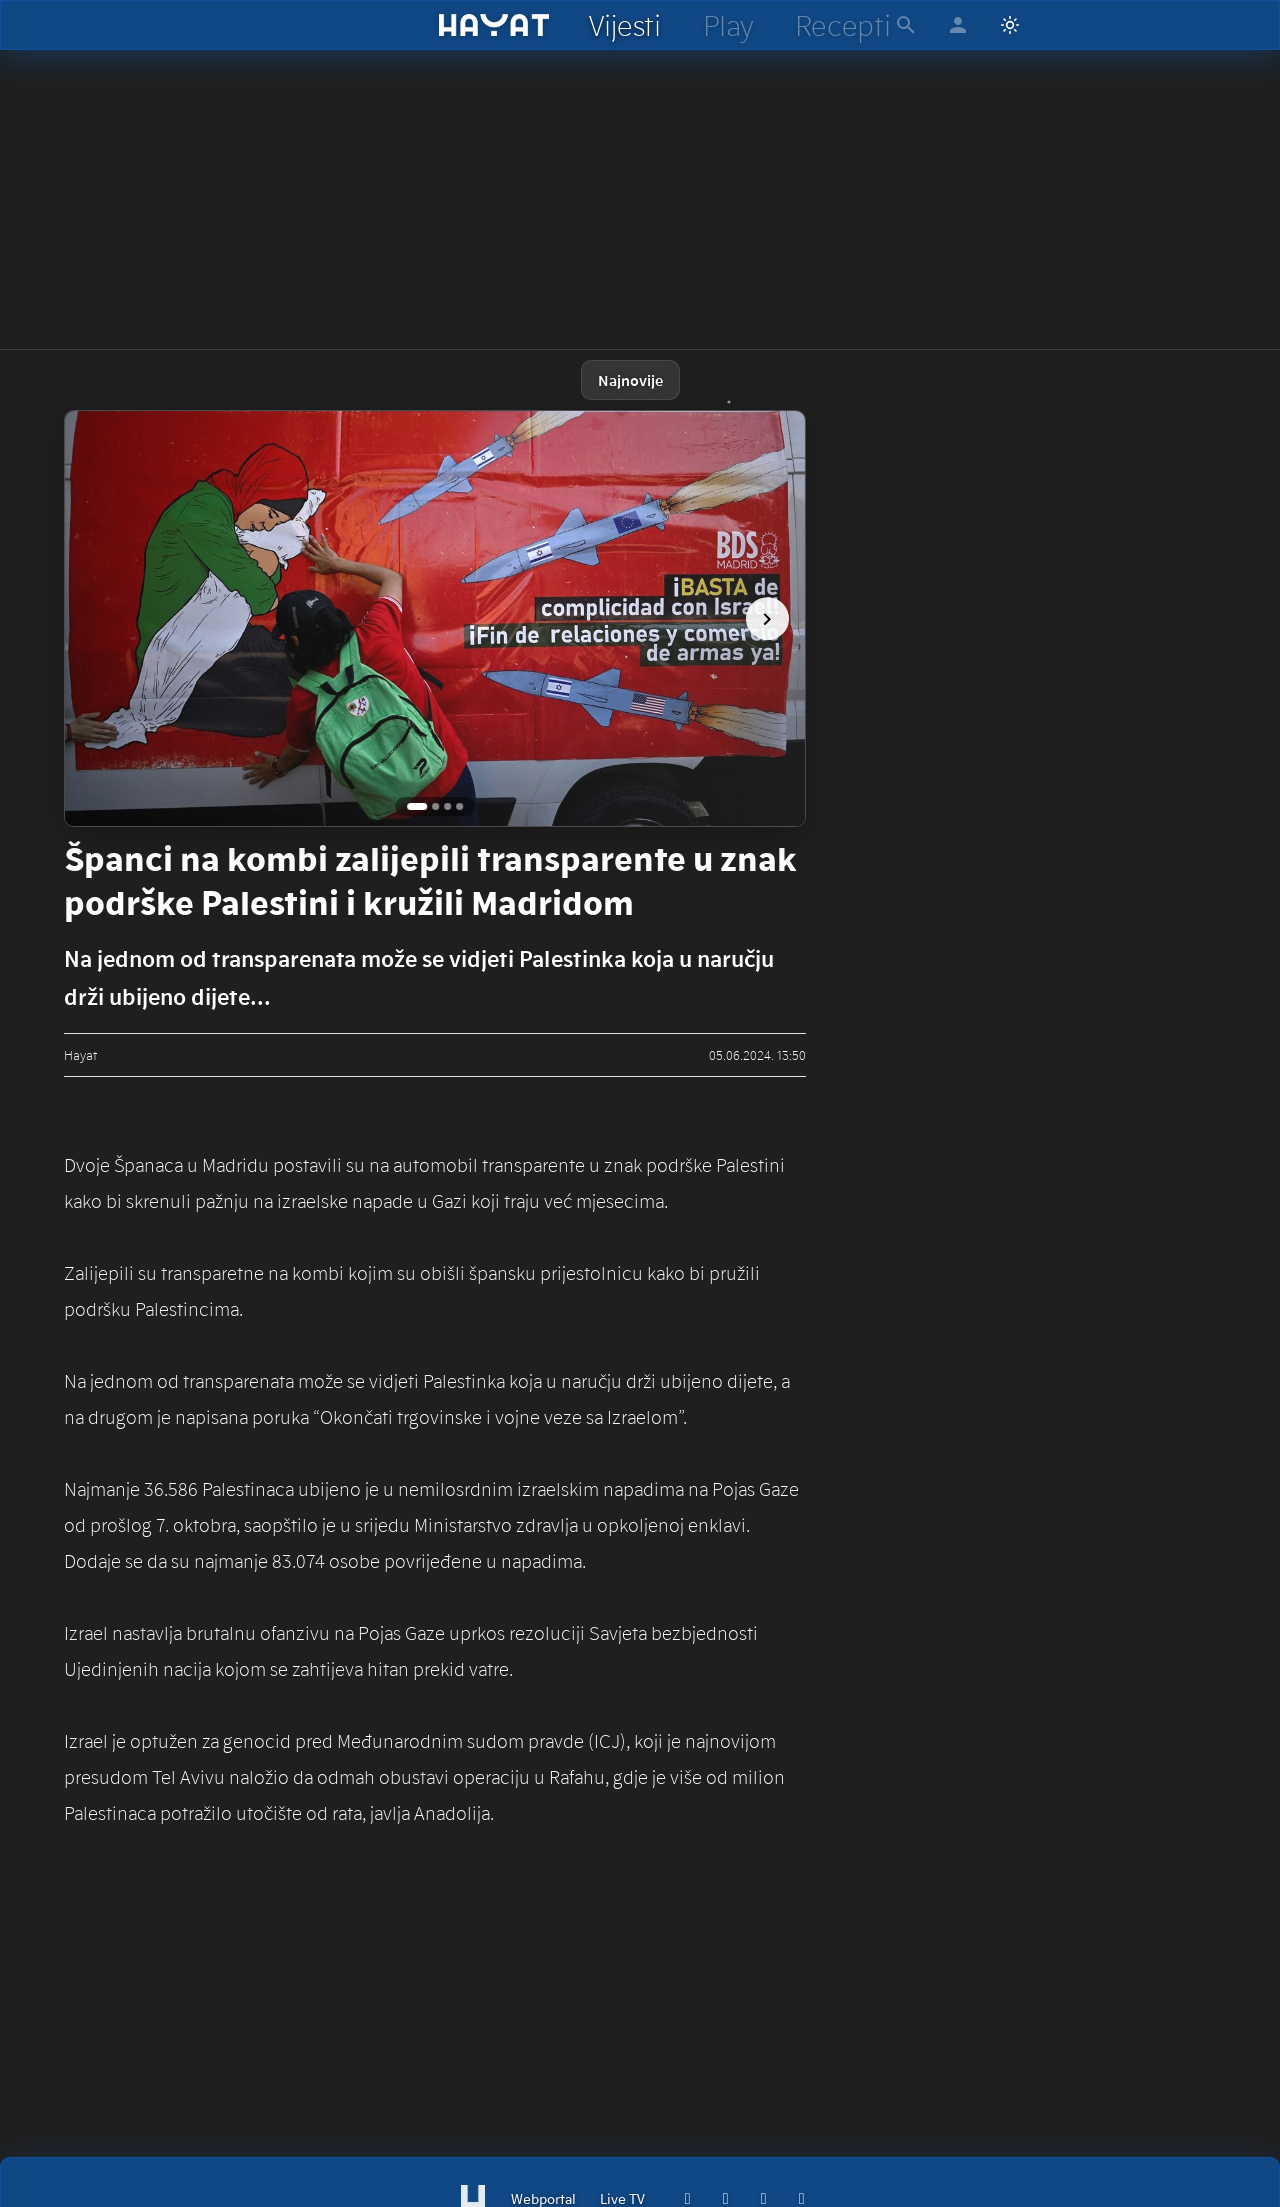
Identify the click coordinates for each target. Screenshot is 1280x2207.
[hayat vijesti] (624, 25)
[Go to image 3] (447, 806)
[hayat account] (958, 25)
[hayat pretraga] (906, 25)
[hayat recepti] (842, 25)
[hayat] (494, 25)
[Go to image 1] (417, 806)
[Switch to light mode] (1010, 25)
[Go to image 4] (459, 806)
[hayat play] (727, 25)
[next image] (767, 619)
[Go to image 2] (435, 806)
